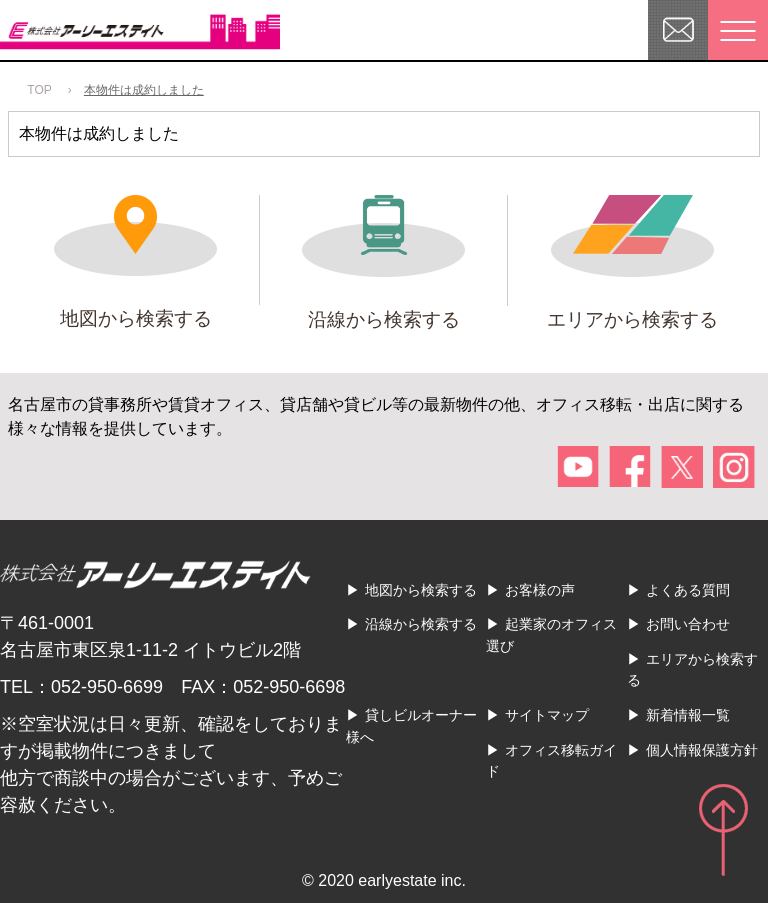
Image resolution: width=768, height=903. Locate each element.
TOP (39, 90)
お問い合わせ (688, 624)
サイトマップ (547, 715)
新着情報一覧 (688, 715)
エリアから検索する (692, 670)
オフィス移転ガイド (551, 761)
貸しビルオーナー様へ (411, 726)
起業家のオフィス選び (551, 635)
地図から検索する (421, 590)
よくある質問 (688, 590)
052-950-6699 (107, 687)
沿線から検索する (421, 624)
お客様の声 (540, 590)
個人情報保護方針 (702, 750)
